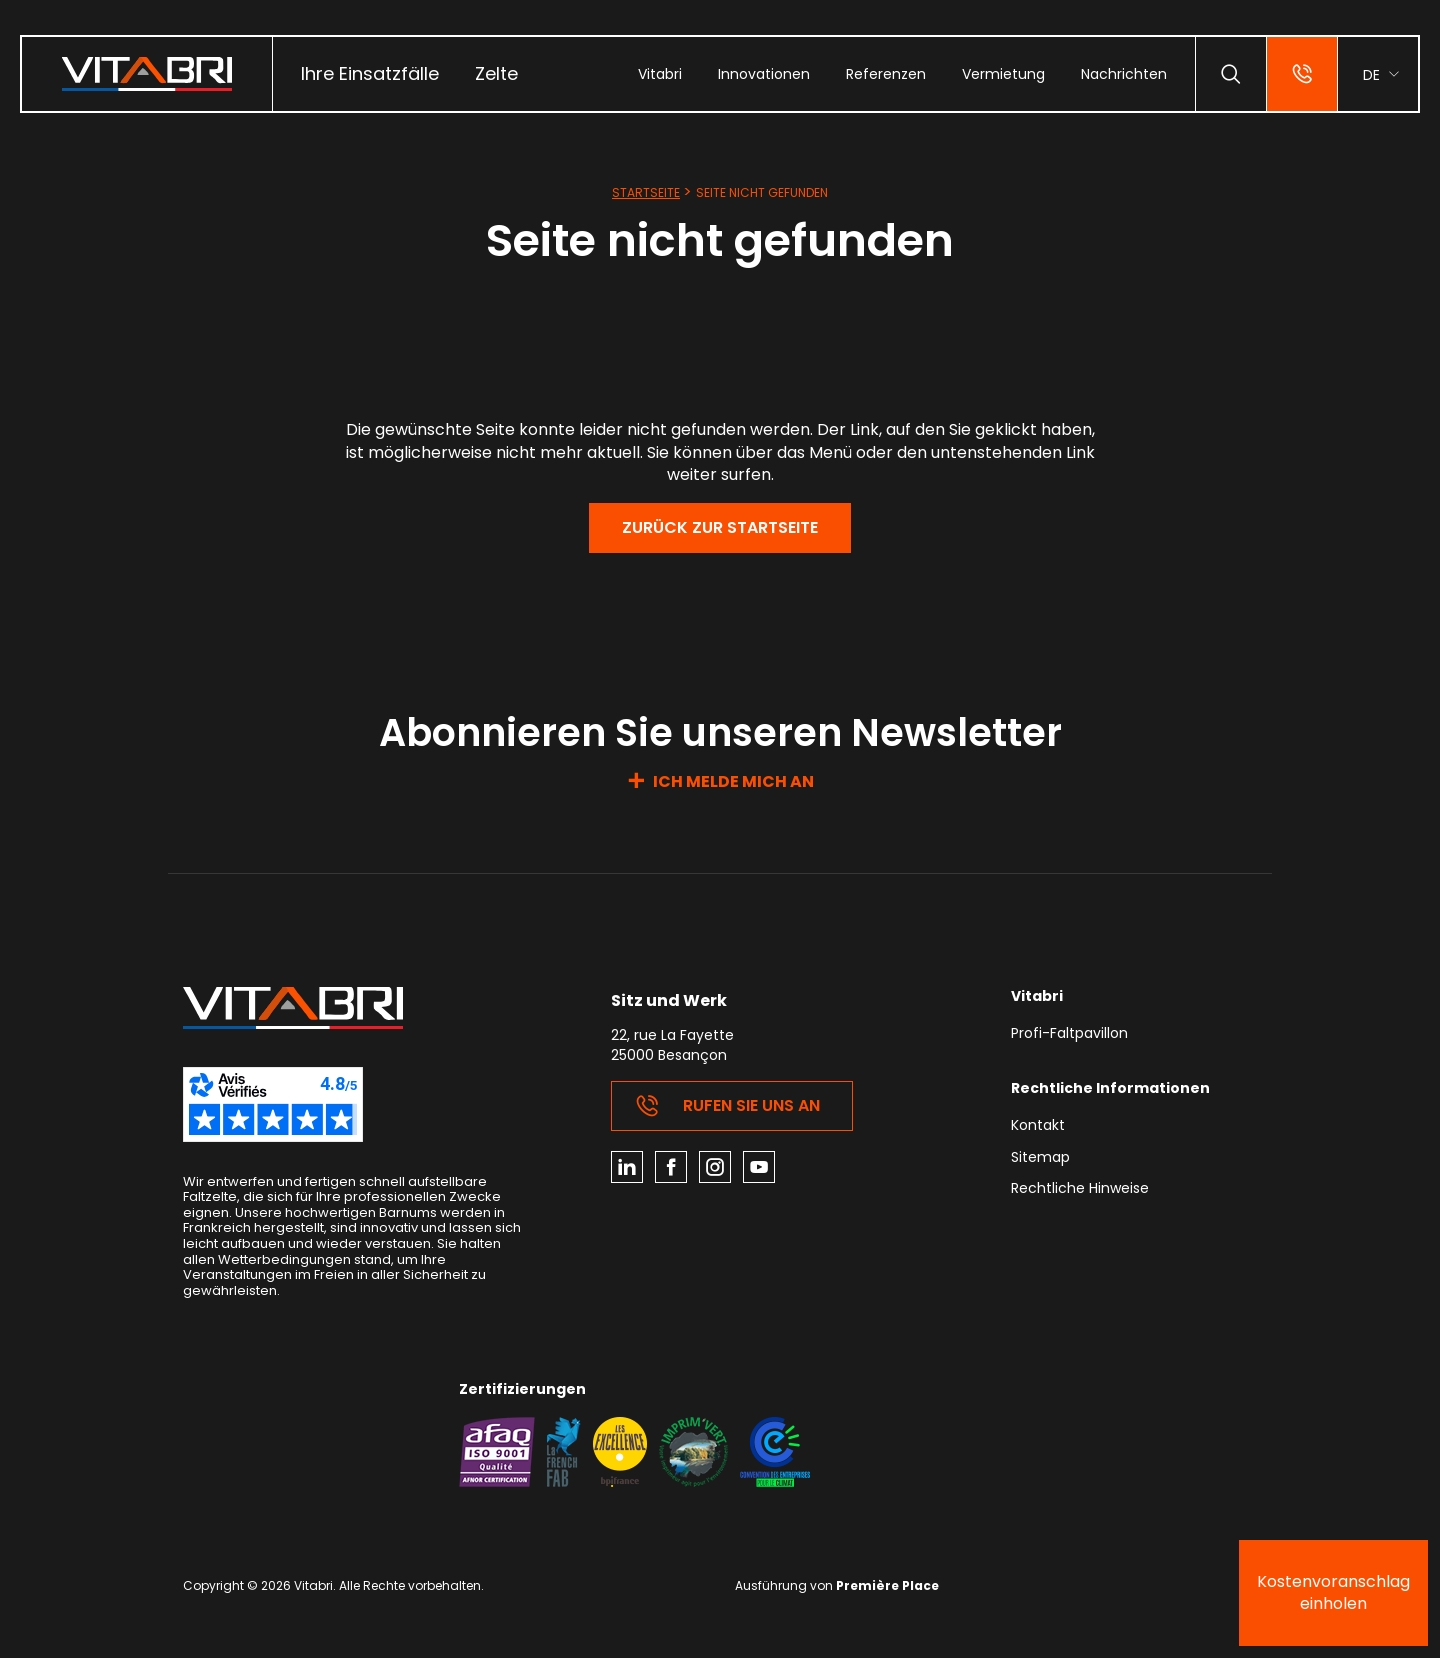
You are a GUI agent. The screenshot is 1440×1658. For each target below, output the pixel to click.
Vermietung (1003, 74)
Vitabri (660, 74)
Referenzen (886, 74)
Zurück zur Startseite (720, 527)
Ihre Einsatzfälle (370, 73)
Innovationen (764, 74)
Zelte (496, 73)
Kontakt (1038, 1126)
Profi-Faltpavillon (1069, 1034)
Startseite (646, 192)
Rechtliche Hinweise (1080, 1189)
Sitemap (1040, 1158)
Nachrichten (1124, 74)
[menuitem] (370, 74)
